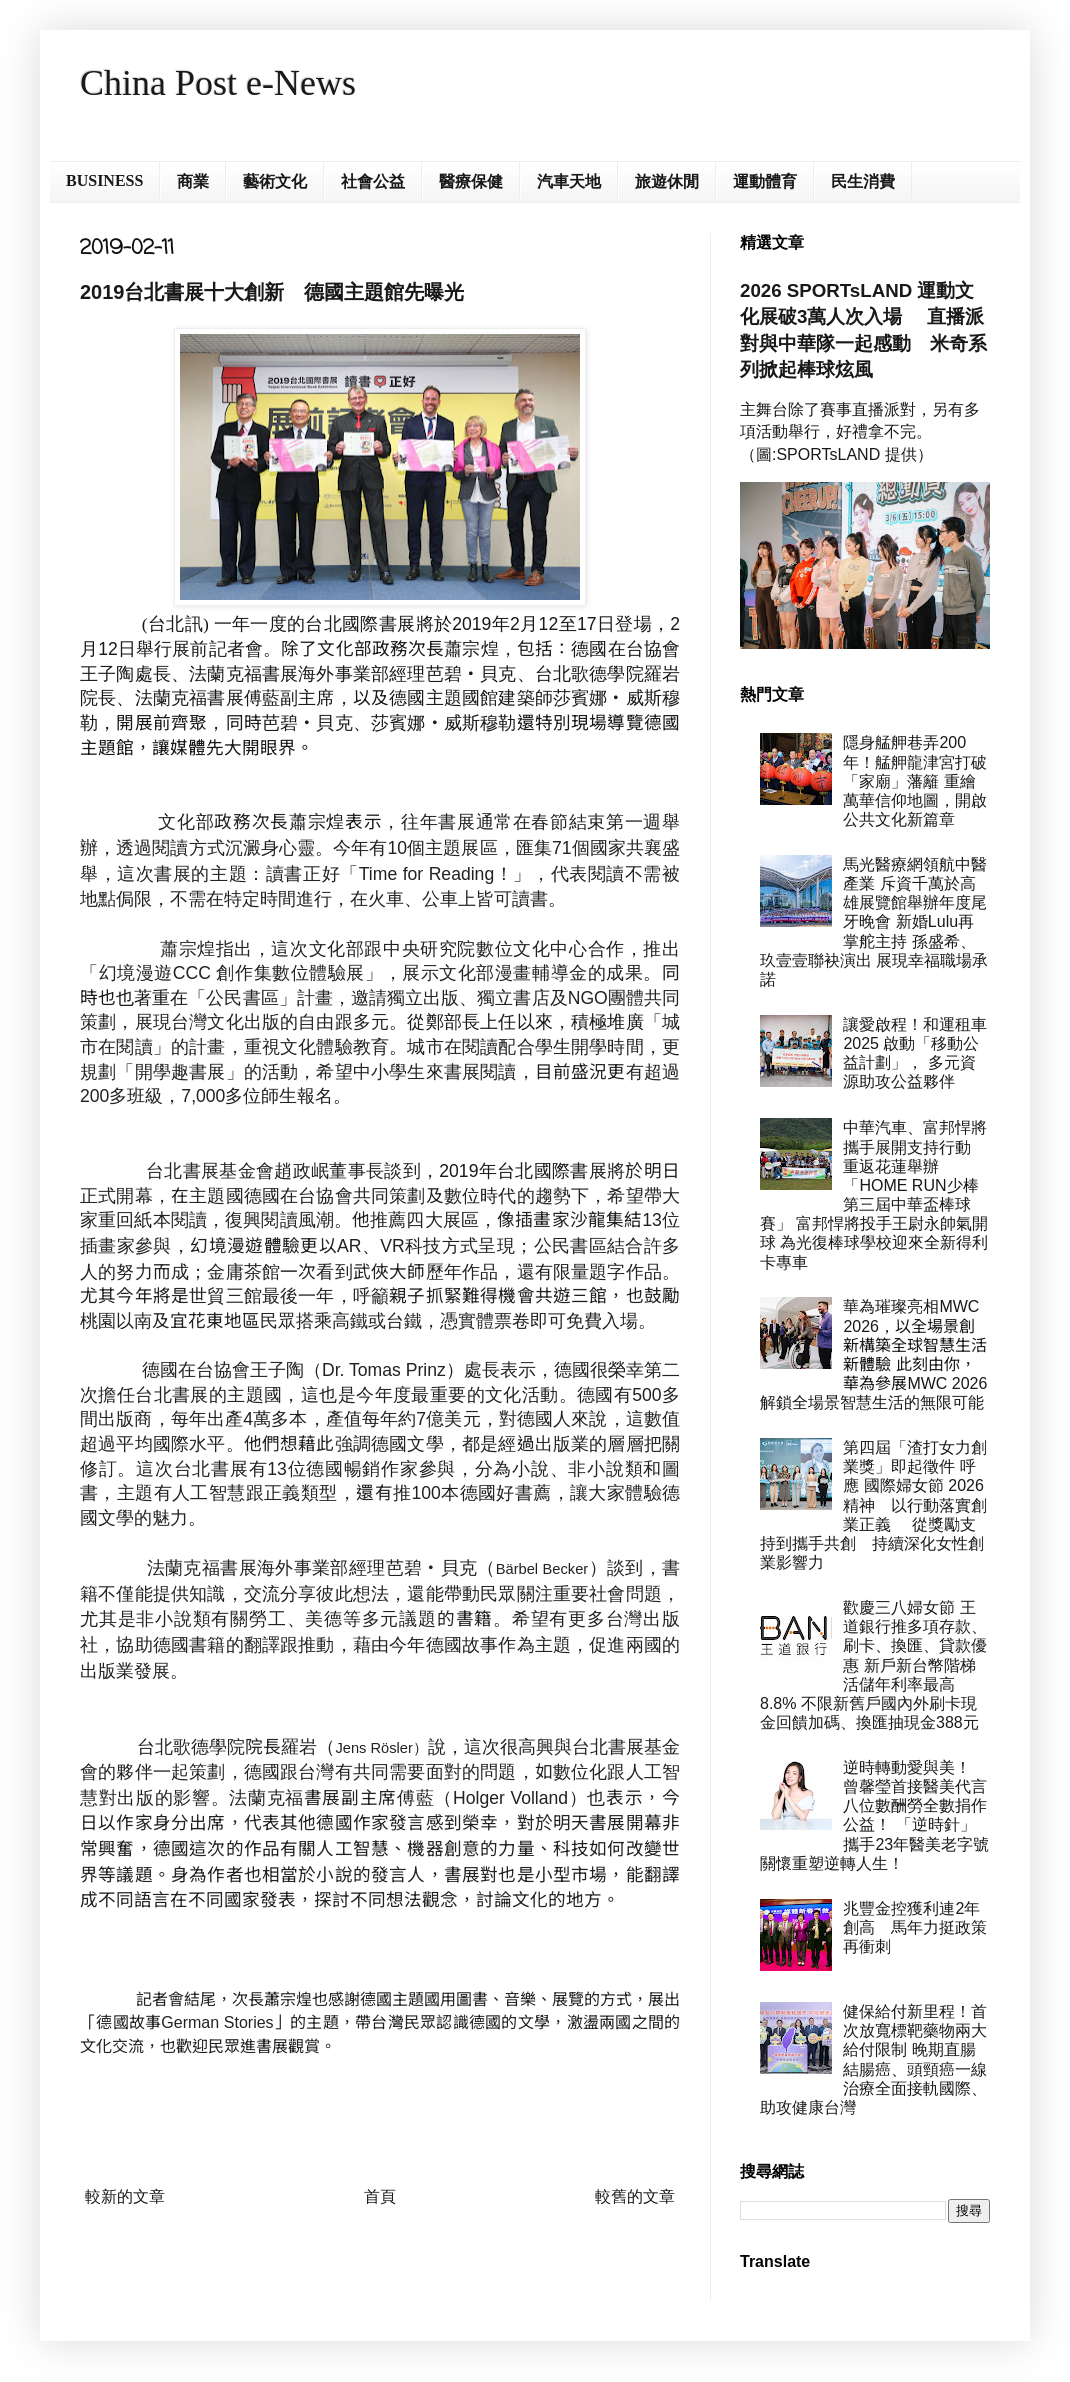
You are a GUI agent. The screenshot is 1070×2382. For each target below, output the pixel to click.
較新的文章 (125, 2196)
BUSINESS (104, 180)
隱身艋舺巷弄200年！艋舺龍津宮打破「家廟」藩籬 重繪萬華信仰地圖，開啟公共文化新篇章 (915, 781)
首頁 (380, 2196)
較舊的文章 (635, 2196)
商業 (193, 181)
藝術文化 (275, 181)
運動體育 (765, 181)
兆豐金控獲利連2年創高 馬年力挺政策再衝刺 (915, 1927)
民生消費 (863, 181)
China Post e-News (218, 83)
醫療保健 (471, 181)
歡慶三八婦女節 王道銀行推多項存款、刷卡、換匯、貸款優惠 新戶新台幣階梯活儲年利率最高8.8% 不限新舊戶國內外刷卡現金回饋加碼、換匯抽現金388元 (873, 1665)
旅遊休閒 (667, 181)
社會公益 (373, 181)
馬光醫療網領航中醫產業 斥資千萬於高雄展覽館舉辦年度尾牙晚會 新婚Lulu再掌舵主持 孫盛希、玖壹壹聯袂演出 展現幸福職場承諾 (874, 922)
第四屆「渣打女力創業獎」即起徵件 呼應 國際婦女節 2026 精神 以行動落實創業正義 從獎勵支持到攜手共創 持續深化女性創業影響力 (873, 1505)
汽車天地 (569, 181)
